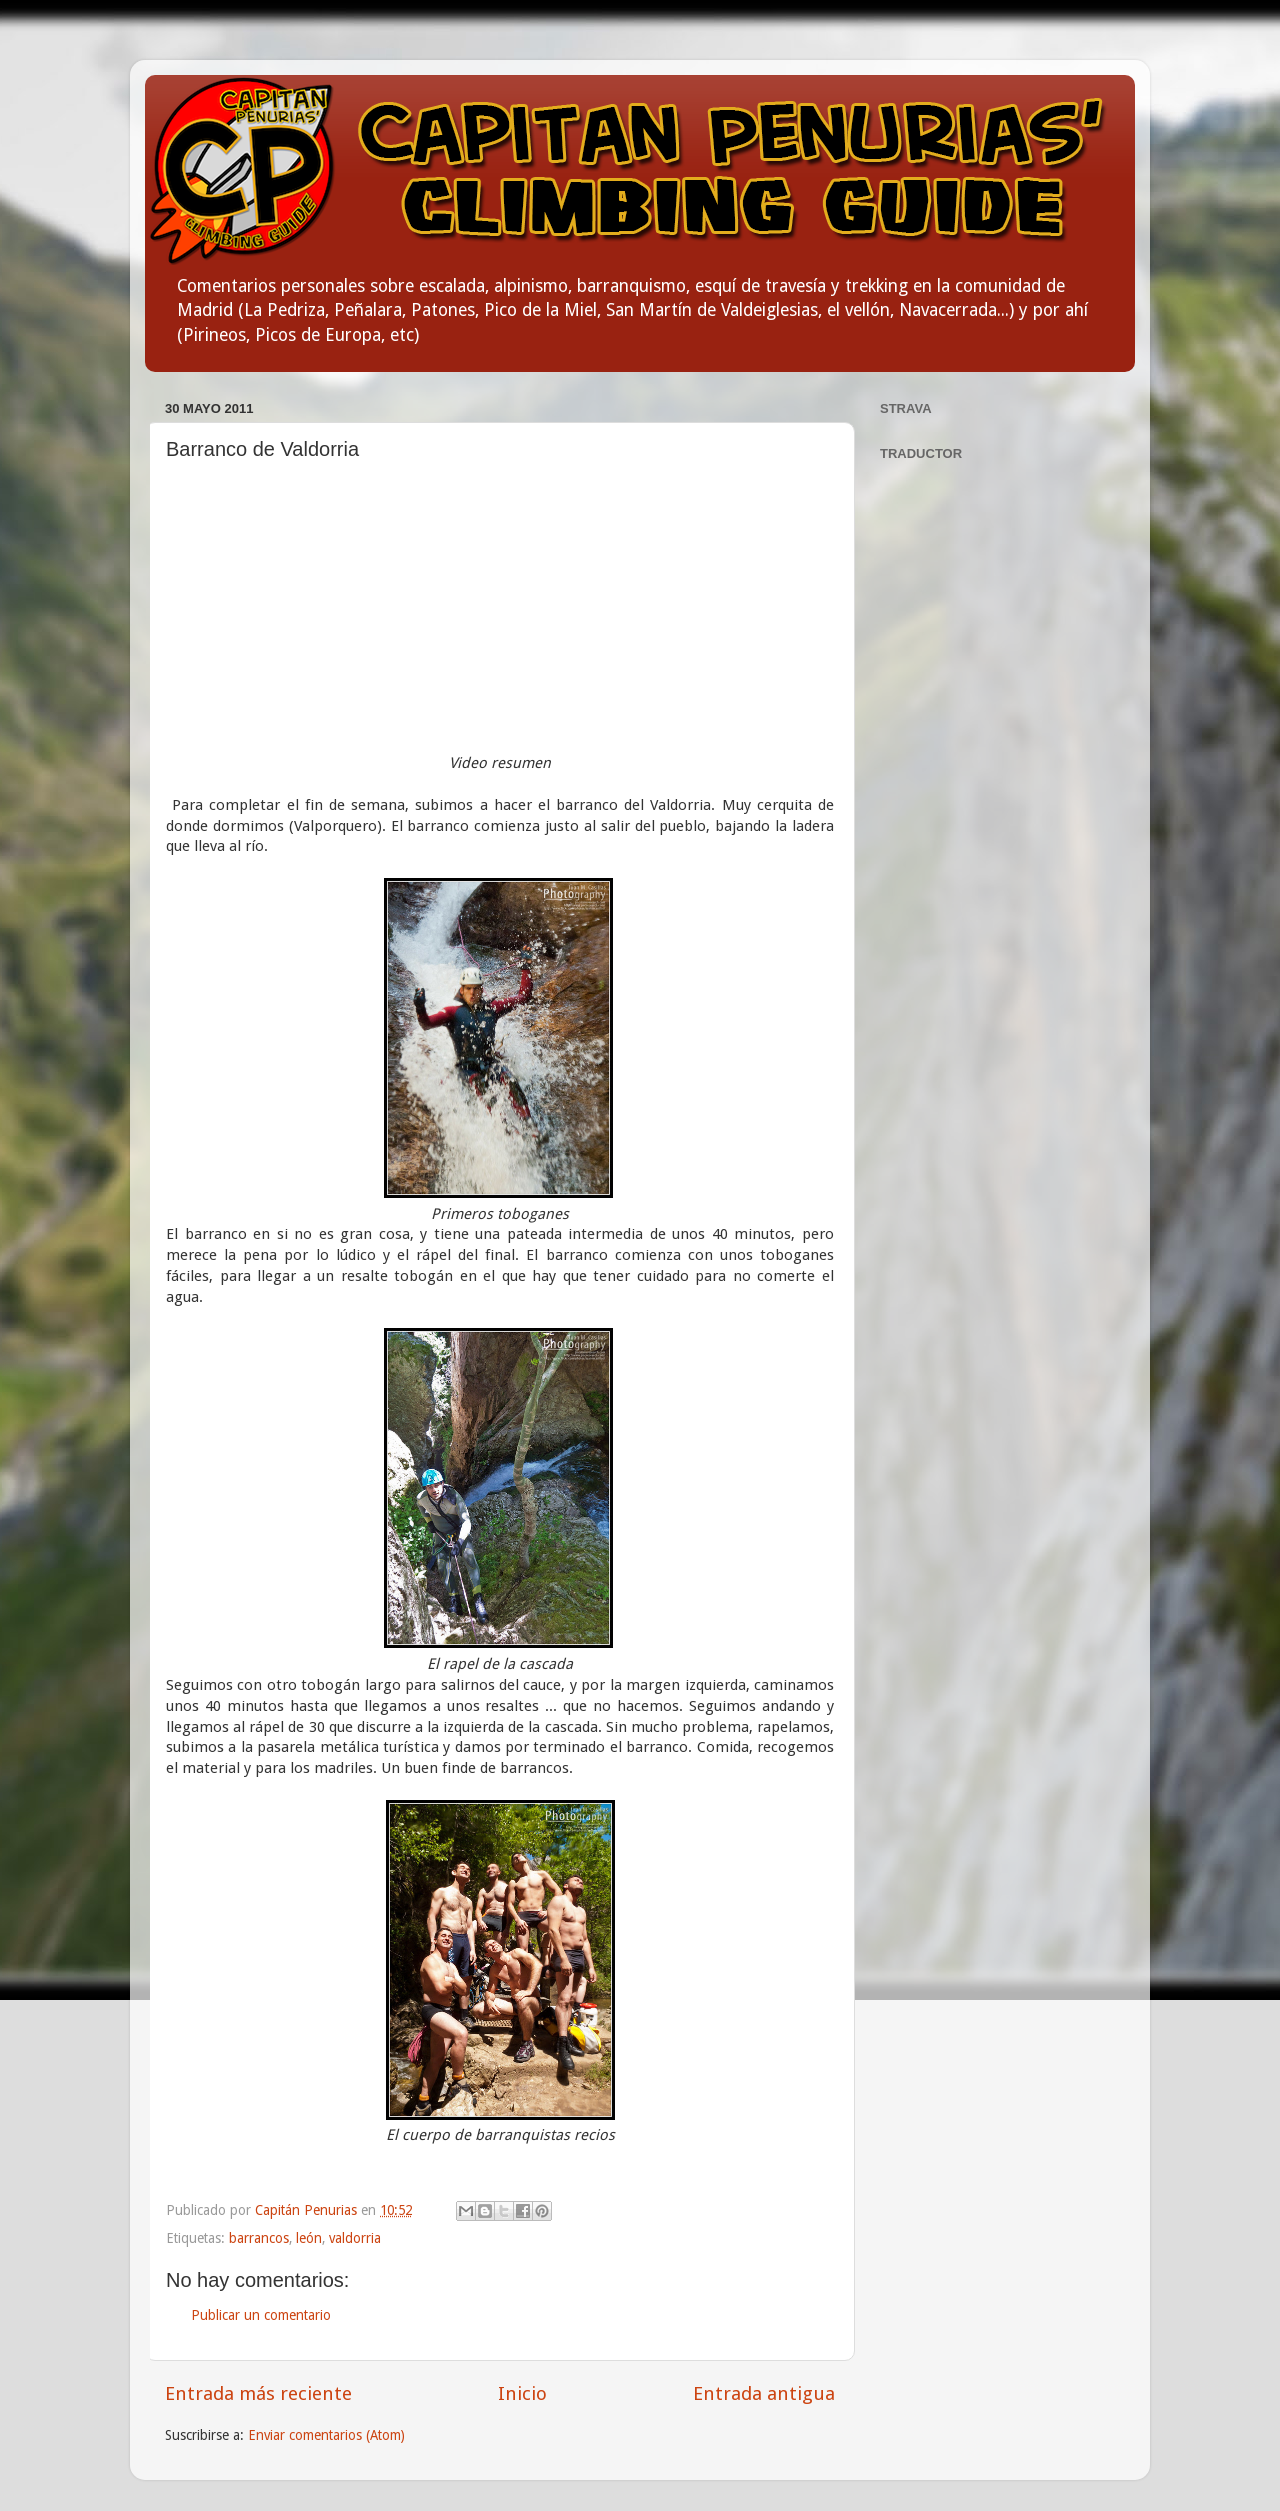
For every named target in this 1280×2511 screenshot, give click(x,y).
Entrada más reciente (258, 2393)
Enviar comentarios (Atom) (326, 2435)
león (309, 2238)
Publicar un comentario (261, 2315)
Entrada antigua (764, 2393)
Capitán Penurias (308, 2210)
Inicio (522, 2393)
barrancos (259, 2238)
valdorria (355, 2238)
